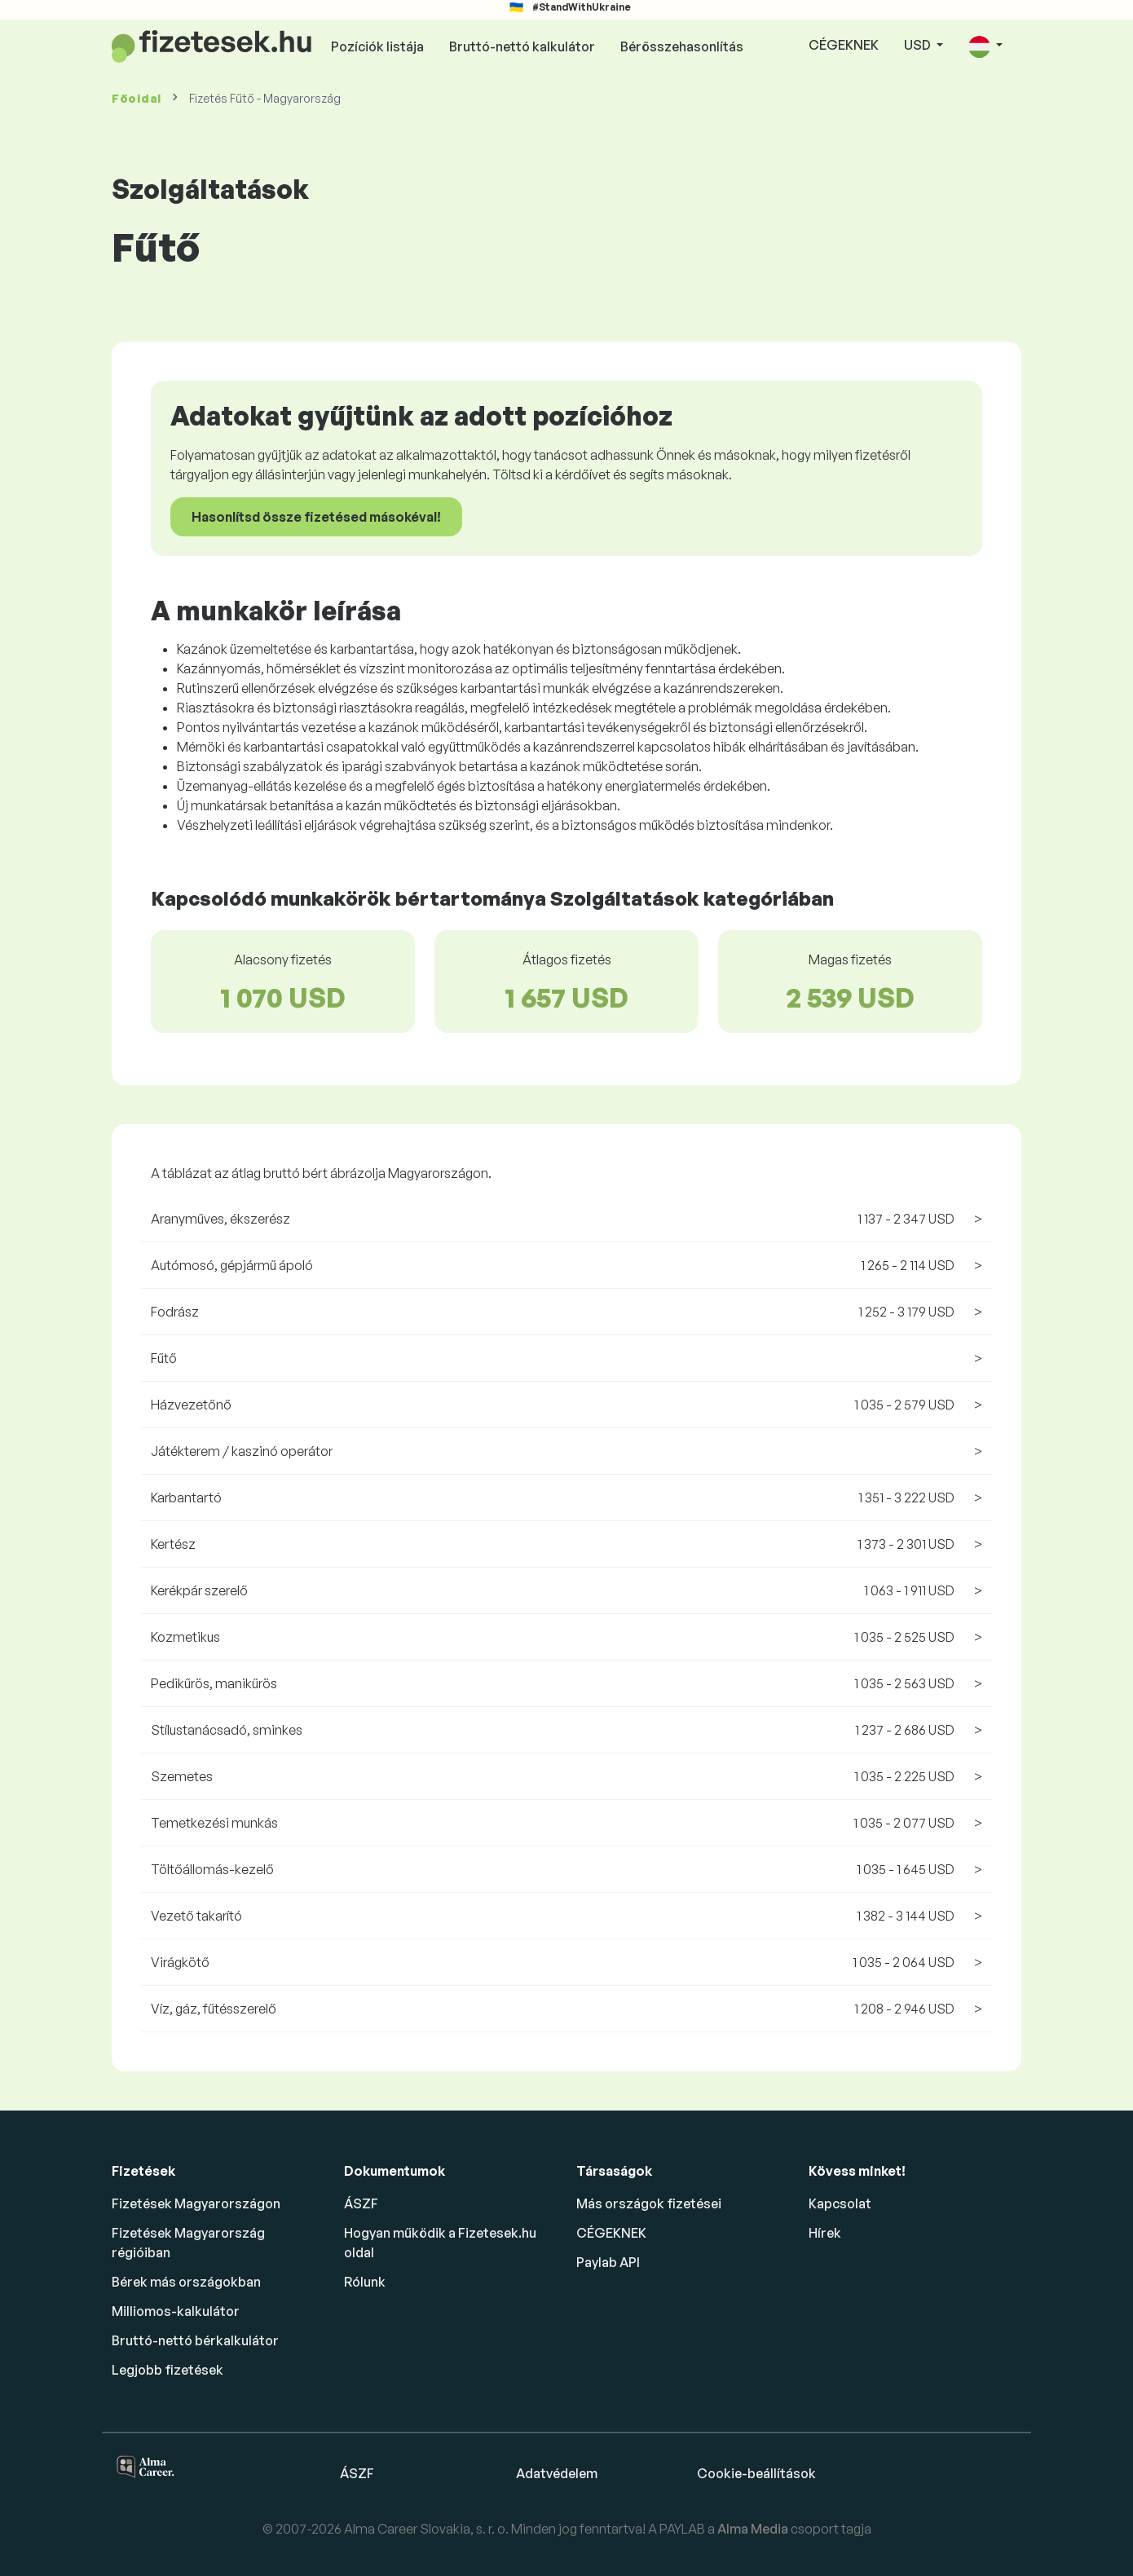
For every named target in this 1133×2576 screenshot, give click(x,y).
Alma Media (754, 2529)
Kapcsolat (840, 2203)
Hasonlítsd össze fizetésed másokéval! (316, 517)
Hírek (825, 2233)
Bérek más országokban (186, 2282)
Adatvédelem (556, 2473)
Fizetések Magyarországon (196, 2203)
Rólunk (365, 2282)
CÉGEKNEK (844, 45)
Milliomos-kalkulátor (176, 2311)
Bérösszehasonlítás (681, 46)
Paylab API (608, 2262)
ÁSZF (361, 2203)
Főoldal (136, 98)
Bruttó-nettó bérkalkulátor (195, 2340)
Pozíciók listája (377, 46)
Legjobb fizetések (167, 2370)
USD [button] (918, 45)
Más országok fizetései (648, 2203)
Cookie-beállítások (756, 2473)
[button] (985, 46)
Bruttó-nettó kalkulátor (522, 46)
